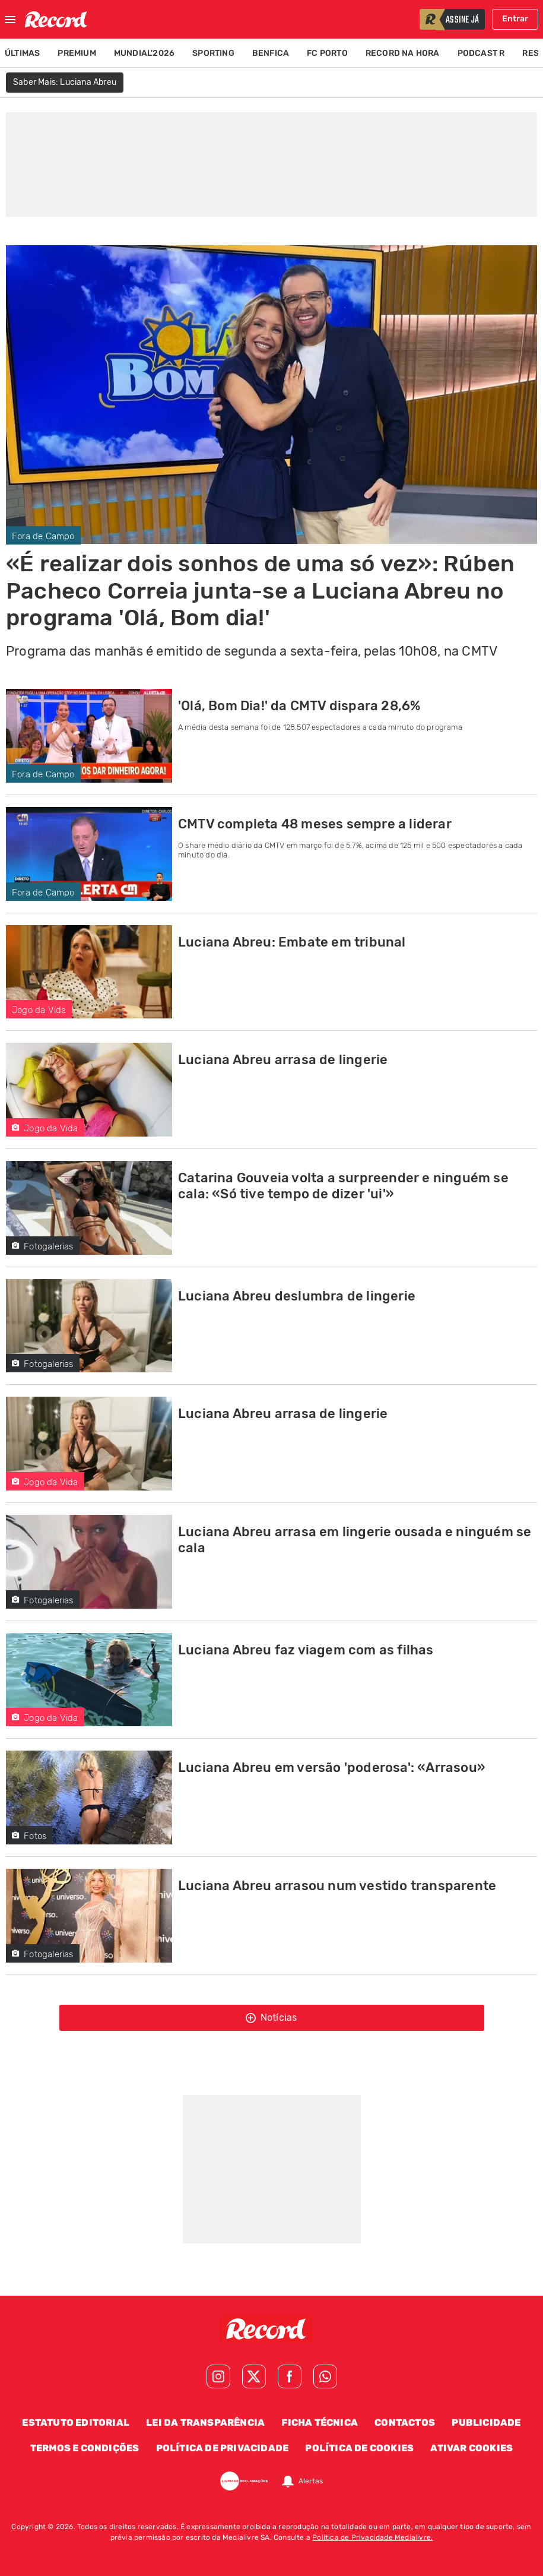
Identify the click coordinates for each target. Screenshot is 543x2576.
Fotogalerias (43, 1246)
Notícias (271, 2018)
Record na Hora (403, 53)
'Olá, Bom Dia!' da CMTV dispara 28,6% (299, 706)
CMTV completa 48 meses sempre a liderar (315, 824)
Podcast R (481, 53)
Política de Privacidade (222, 2448)
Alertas (311, 2481)
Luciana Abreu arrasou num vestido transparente (337, 1886)
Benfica (270, 53)
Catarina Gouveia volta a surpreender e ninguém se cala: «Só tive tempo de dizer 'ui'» (343, 1186)
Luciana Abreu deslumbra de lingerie (296, 1296)
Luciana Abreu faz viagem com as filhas (306, 1650)
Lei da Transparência (205, 2422)
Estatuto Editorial (75, 2422)
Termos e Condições (84, 2448)
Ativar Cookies (471, 2448)
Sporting (213, 53)
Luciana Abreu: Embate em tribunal (292, 942)
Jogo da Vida (39, 1010)
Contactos (404, 2422)
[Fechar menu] (10, 19)
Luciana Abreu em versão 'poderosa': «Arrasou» (331, 1767)
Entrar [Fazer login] (515, 19)
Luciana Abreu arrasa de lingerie (283, 1060)
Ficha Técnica (319, 2422)
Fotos (29, 1836)
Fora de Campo (43, 536)
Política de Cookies (359, 2448)
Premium (77, 53)
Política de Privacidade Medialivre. (372, 2537)
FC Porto (327, 53)
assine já (462, 20)
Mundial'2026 (144, 53)
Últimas (22, 53)
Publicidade (486, 2422)
